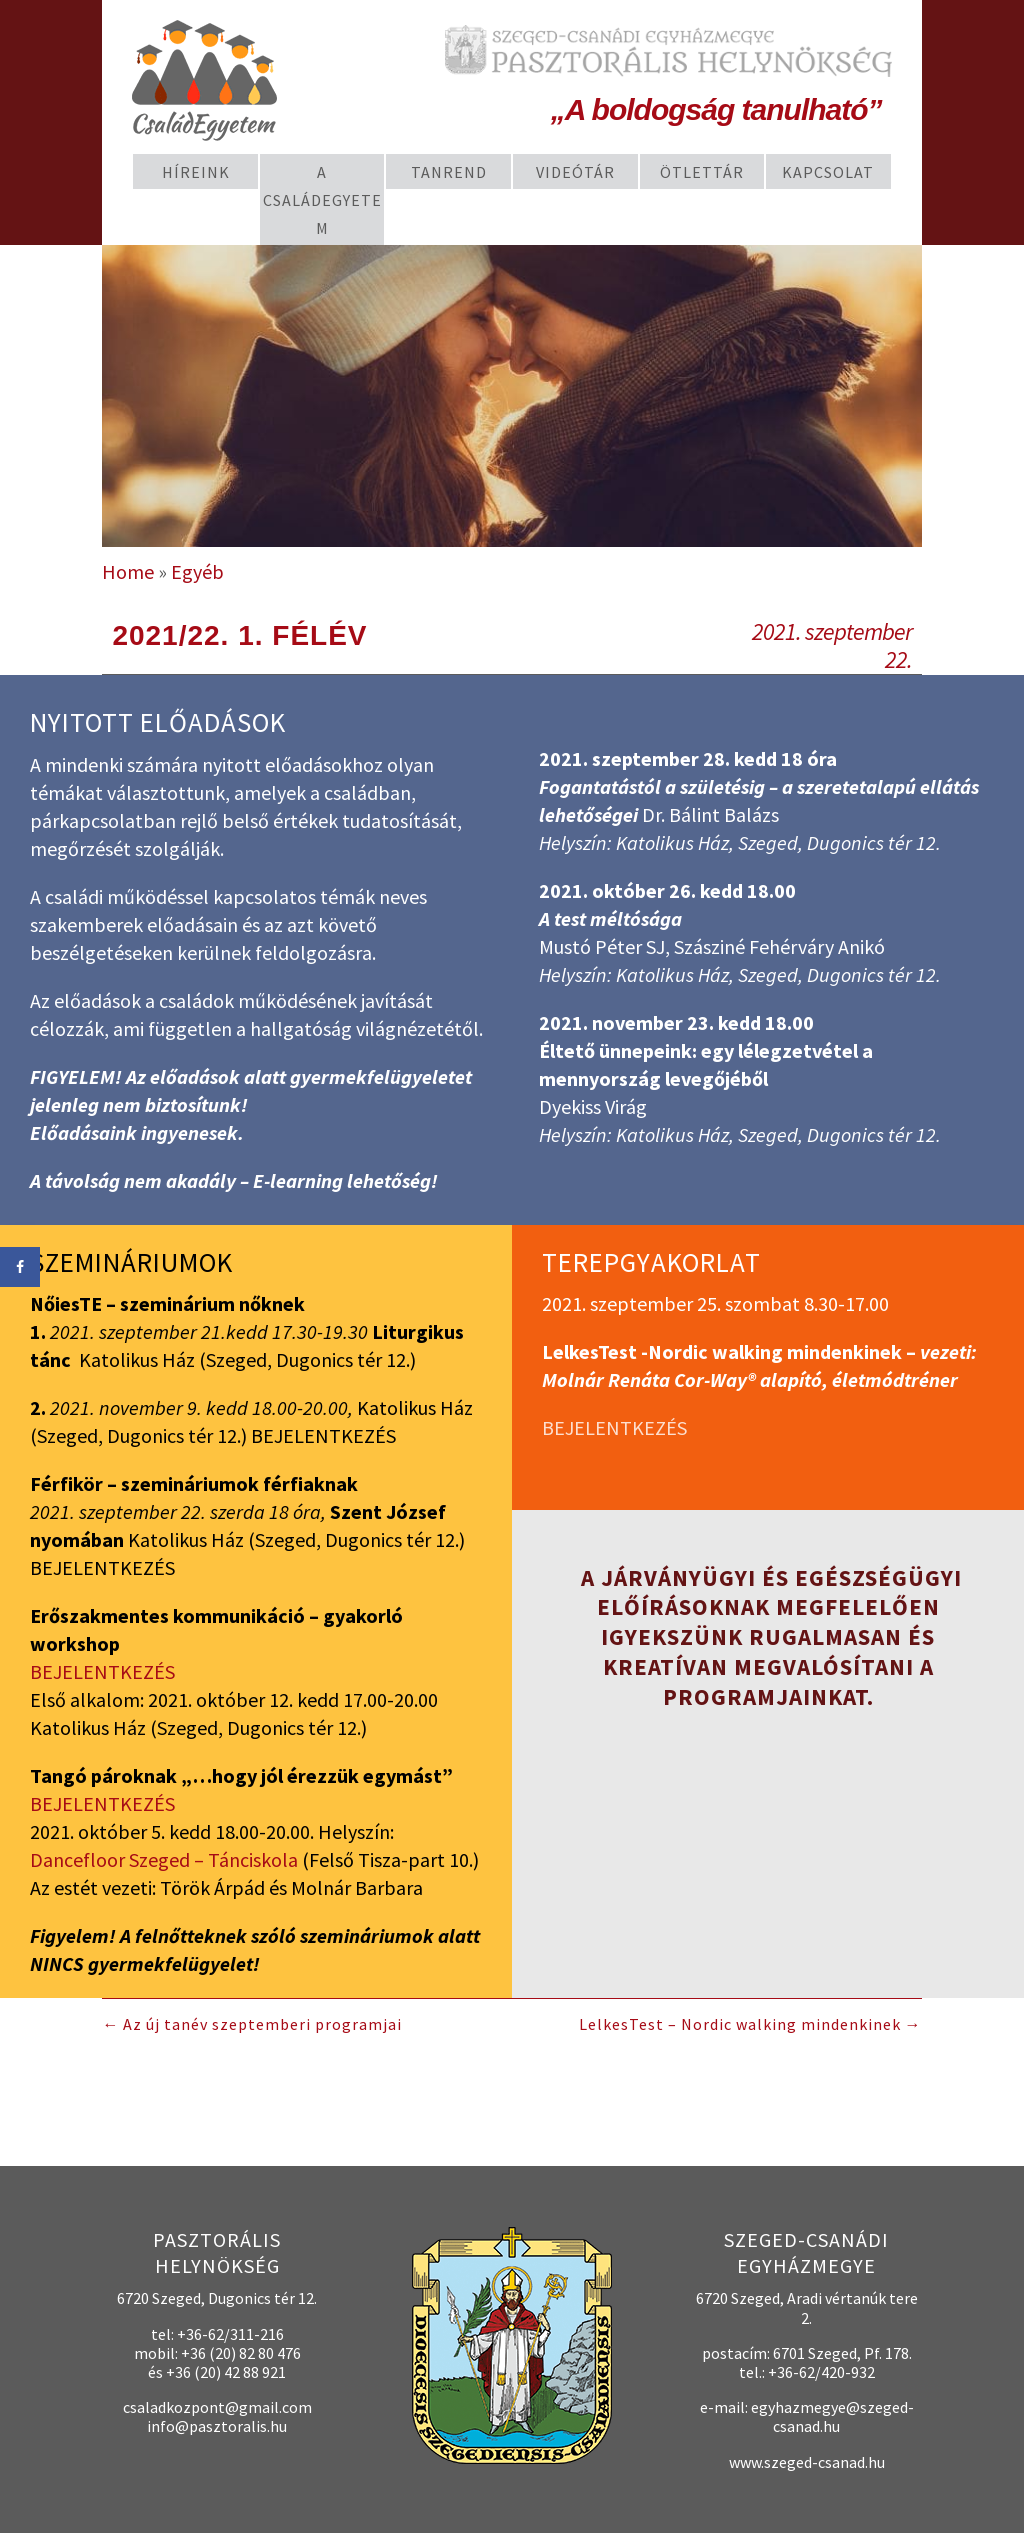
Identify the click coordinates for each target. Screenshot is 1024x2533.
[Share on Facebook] (20, 1267)
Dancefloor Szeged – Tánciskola (164, 1859)
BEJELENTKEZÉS (102, 1671)
